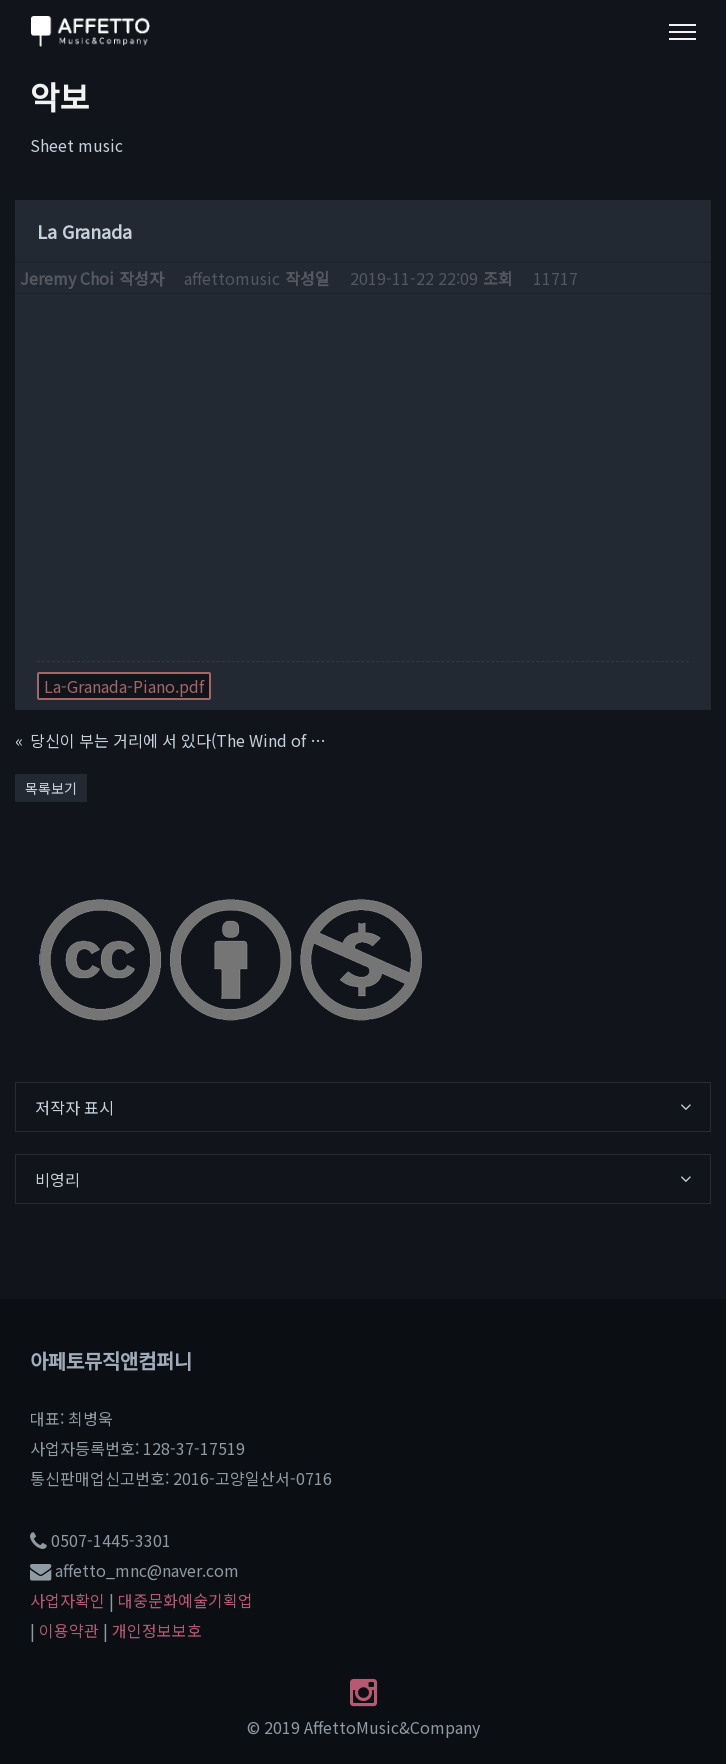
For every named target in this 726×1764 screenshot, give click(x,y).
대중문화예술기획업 (185, 1600)
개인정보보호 (157, 1630)
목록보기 (51, 788)
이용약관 (69, 1630)
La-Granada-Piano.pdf (124, 686)
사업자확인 (67, 1600)
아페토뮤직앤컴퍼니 (111, 1360)
